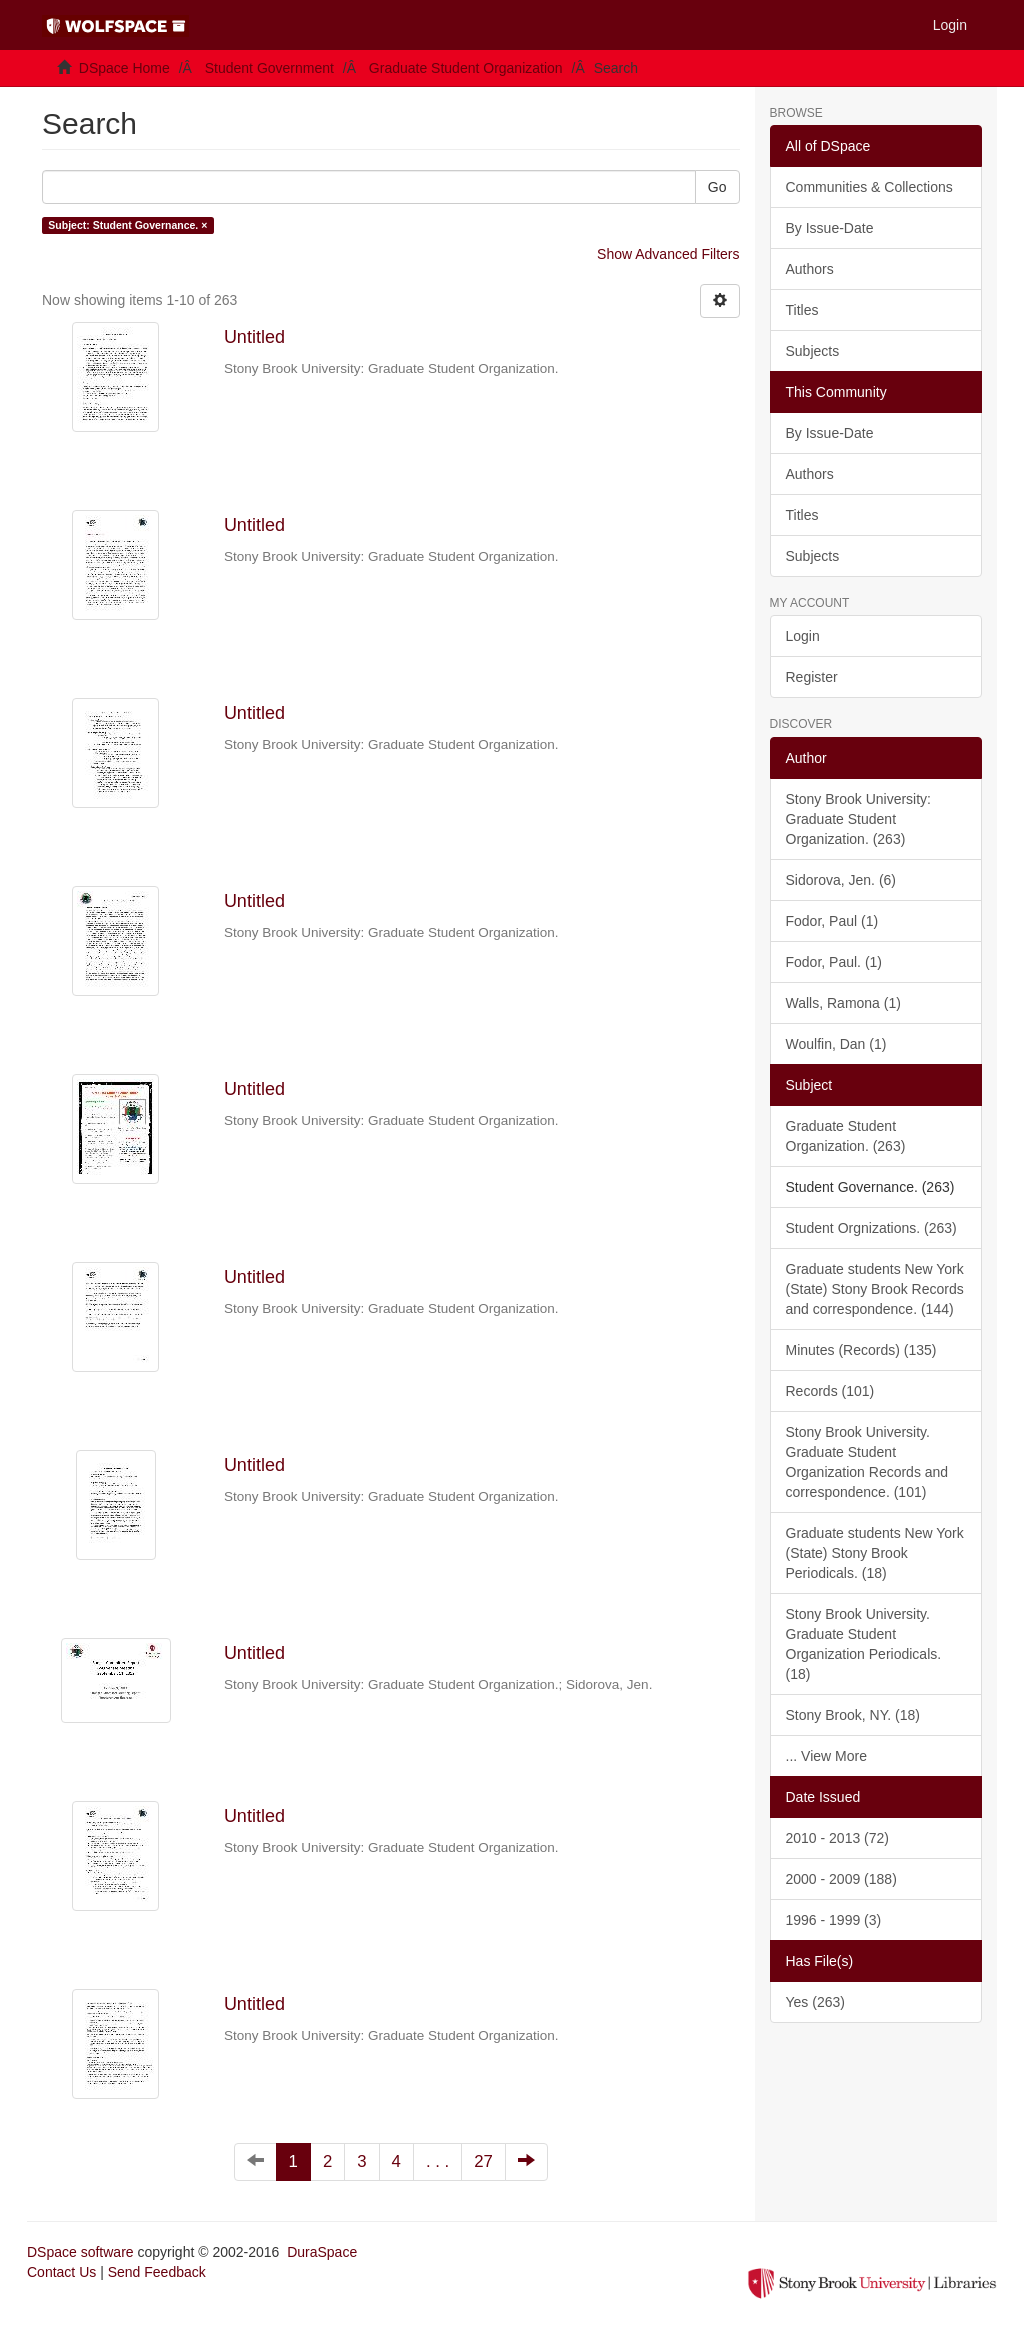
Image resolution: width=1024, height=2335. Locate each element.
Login (803, 636)
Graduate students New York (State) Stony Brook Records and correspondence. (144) (875, 1289)
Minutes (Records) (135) (861, 1350)
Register (812, 677)
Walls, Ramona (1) (843, 1003)
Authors (810, 269)
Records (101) (830, 1391)
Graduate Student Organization (466, 68)
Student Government (269, 68)
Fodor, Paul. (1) (834, 962)
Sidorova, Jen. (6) (841, 880)
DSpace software (80, 2252)
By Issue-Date (830, 228)
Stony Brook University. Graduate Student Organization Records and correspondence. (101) (867, 1462)
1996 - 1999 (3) (834, 1920)
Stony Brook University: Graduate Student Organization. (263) (859, 819)
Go (717, 187)
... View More (826, 1756)
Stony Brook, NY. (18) (853, 1715)
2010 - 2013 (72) (838, 1838)
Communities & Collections (869, 187)
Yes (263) (815, 2002)
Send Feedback (157, 2272)
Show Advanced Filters (668, 254)
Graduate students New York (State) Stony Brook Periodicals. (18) (875, 1553)
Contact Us (61, 2272)
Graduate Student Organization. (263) (846, 1136)
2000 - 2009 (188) (841, 1879)
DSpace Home (124, 68)
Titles (802, 310)
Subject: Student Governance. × (127, 225)
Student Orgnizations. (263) (871, 1228)
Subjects (813, 351)
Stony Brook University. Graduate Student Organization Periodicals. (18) (864, 1644)
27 (483, 2161)
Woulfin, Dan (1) (836, 1044)
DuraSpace (322, 2252)
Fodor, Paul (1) (832, 921)
